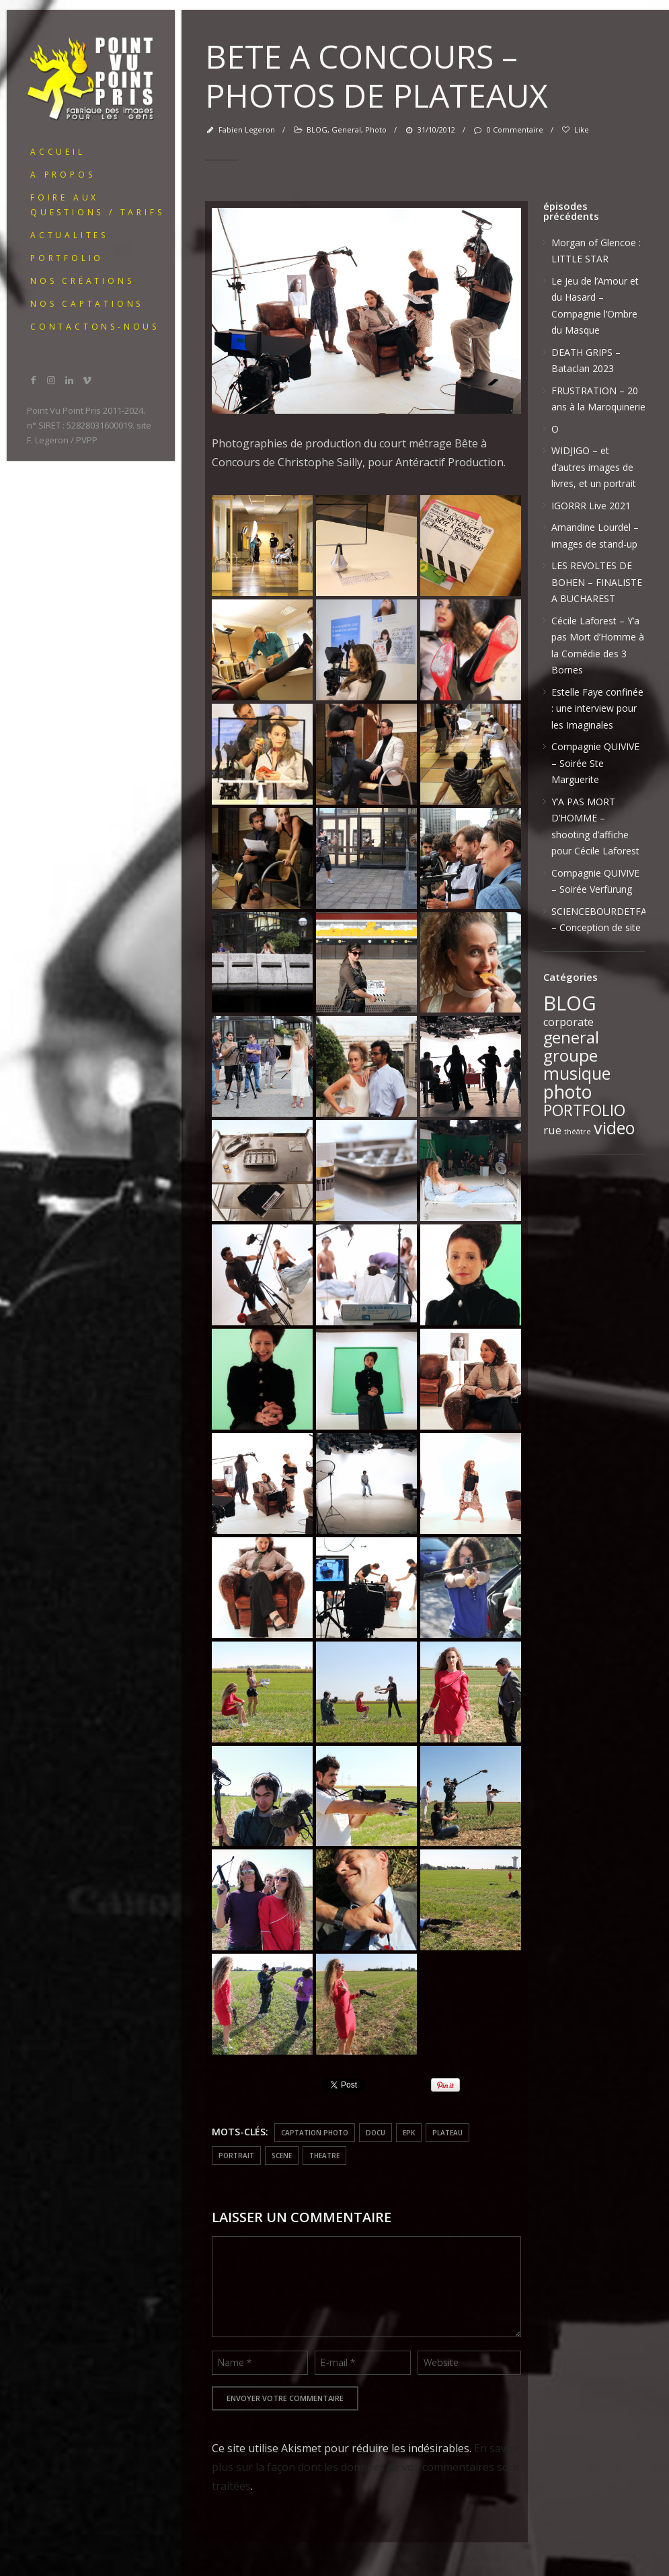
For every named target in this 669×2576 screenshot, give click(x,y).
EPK (409, 2132)
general (346, 129)
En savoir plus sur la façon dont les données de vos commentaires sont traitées (366, 2467)
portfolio (67, 258)
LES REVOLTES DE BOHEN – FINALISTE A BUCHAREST (596, 582)
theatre (324, 2155)
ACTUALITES (69, 235)
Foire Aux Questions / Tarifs (97, 205)
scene (282, 2155)
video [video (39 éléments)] (614, 1127)
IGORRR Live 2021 (591, 505)
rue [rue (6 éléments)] (552, 1130)
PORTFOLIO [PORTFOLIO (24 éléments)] (584, 1110)
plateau (447, 2132)
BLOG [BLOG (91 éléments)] (569, 1003)
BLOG (317, 129)
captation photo (314, 2132)
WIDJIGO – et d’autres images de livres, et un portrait (593, 467)
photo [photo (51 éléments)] (567, 1092)
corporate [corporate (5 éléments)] (568, 1022)
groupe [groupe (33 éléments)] (570, 1055)
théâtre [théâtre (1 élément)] (577, 1131)
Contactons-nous (94, 326)
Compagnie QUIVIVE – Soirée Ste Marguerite (595, 763)
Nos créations (82, 281)
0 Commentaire (508, 129)
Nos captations (86, 303)
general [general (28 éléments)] (571, 1037)
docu (375, 2132)
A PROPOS (62, 174)
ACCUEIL (57, 151)
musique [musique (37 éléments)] (577, 1073)
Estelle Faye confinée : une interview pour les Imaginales (597, 708)
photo (376, 129)
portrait (236, 2155)
